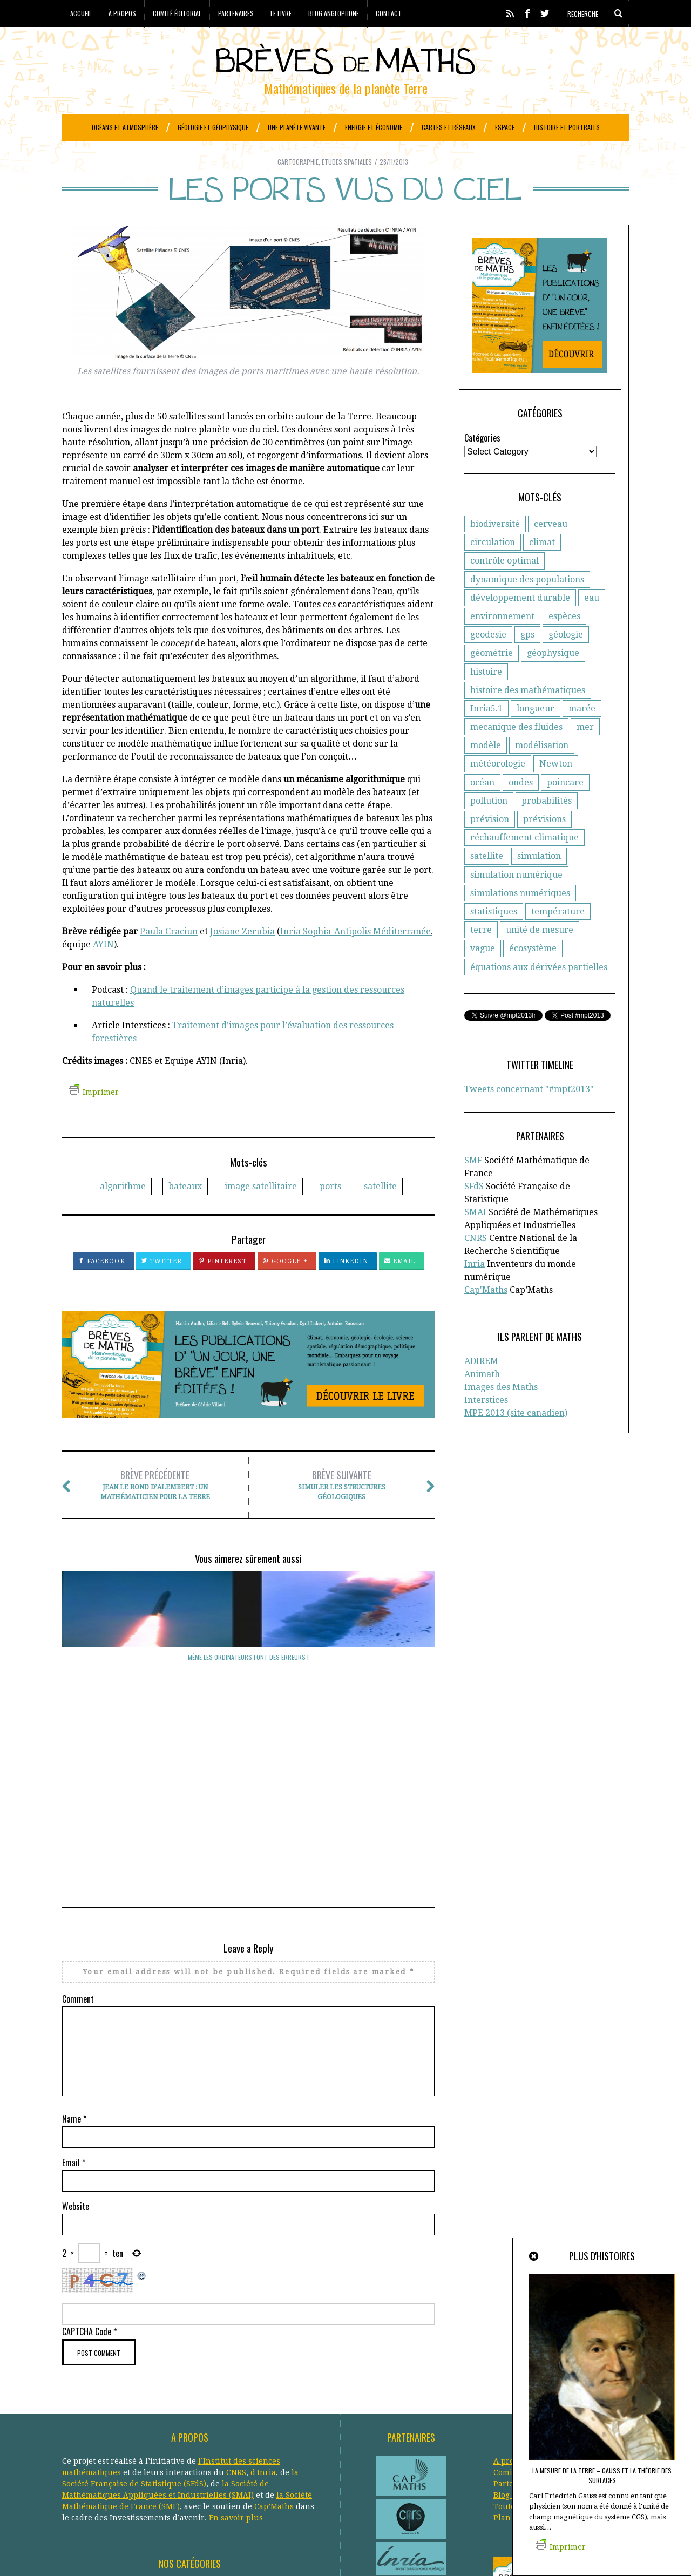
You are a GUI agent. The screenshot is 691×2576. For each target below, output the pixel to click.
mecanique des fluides (516, 754)
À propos (122, 13)
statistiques (493, 938)
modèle (485, 772)
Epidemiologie (198, 2436)
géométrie (491, 680)
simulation (539, 883)
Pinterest (223, 1288)
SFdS (474, 1213)
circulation (492, 569)
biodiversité (495, 551)
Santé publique (180, 2482)
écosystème (533, 975)
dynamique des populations (527, 606)
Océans (263, 2459)
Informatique (167, 2459)
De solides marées (248, 1684)
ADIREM (481, 1388)
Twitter (161, 1288)
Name (74, 1945)
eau (591, 625)
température (558, 938)
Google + (285, 1288)
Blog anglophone (333, 13)
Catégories (482, 464)
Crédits (328, 2552)
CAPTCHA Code (86, 2158)
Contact (389, 13)
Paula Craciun (169, 958)
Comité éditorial (177, 13)
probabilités (546, 828)
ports (330, 1213)
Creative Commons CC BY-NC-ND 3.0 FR (259, 2552)
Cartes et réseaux (449, 127)
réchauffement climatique (524, 864)
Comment (78, 1825)
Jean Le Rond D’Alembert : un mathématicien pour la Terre (155, 1511)
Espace (504, 127)
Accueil (81, 13)
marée (581, 735)
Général (152, 2448)
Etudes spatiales (347, 188)
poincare (565, 809)
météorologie (497, 790)
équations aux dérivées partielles (538, 994)
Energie (152, 2436)
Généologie (193, 2448)
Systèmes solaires (246, 2482)
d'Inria (263, 2299)
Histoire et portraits (567, 127)
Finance (118, 2448)
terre (481, 957)
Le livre (281, 13)
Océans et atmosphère (125, 127)
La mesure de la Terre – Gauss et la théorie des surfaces (602, 2475)
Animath (482, 1401)
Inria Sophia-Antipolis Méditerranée (355, 958)
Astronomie (130, 2414)
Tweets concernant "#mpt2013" (529, 1116)
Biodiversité (229, 2414)
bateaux (185, 1213)
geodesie (488, 661)
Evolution (80, 2448)
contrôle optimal (504, 587)
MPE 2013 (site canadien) (515, 1440)
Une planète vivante (297, 127)
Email (400, 1288)
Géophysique (243, 2448)
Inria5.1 (486, 735)
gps (527, 661)
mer (585, 754)
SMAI (475, 1239)
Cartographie (298, 188)
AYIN (103, 971)
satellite (380, 1213)
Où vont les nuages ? (119, 1684)
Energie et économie (373, 127)
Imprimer (94, 1119)
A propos (510, 2287)
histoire (486, 699)
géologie (565, 661)
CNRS (475, 1265)
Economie (115, 2436)
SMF (473, 1187)
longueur (535, 735)
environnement (502, 643)
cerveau (550, 551)
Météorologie (221, 2459)
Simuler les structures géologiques (341, 1511)
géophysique (553, 680)
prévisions (544, 846)
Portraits (128, 2470)
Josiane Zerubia (242, 958)
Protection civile (180, 2470)
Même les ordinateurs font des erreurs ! (378, 1688)
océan (482, 809)
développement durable (520, 625)
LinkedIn (346, 1288)
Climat (128, 2425)
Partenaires (236, 13)
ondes (521, 809)
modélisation (541, 772)
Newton (555, 790)
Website (75, 2032)
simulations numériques (520, 920)
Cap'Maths (485, 1317)
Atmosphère (179, 2414)
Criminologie (169, 2425)
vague (482, 975)
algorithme (123, 1213)
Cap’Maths (274, 2333)
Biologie (271, 2414)
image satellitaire (261, 1213)
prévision (489, 846)
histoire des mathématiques (527, 717)
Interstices (486, 1427)
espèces (564, 643)
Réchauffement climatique (265, 2470)
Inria (474, 1291)
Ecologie (77, 2436)
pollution (488, 828)
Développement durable (243, 2425)
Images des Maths (501, 1414)
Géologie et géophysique (213, 127)
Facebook (101, 1288)
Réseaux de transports (104, 2482)
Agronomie (83, 2414)
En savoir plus (236, 2344)
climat (542, 569)
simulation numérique (516, 902)
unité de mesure (539, 957)
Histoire (122, 2459)
